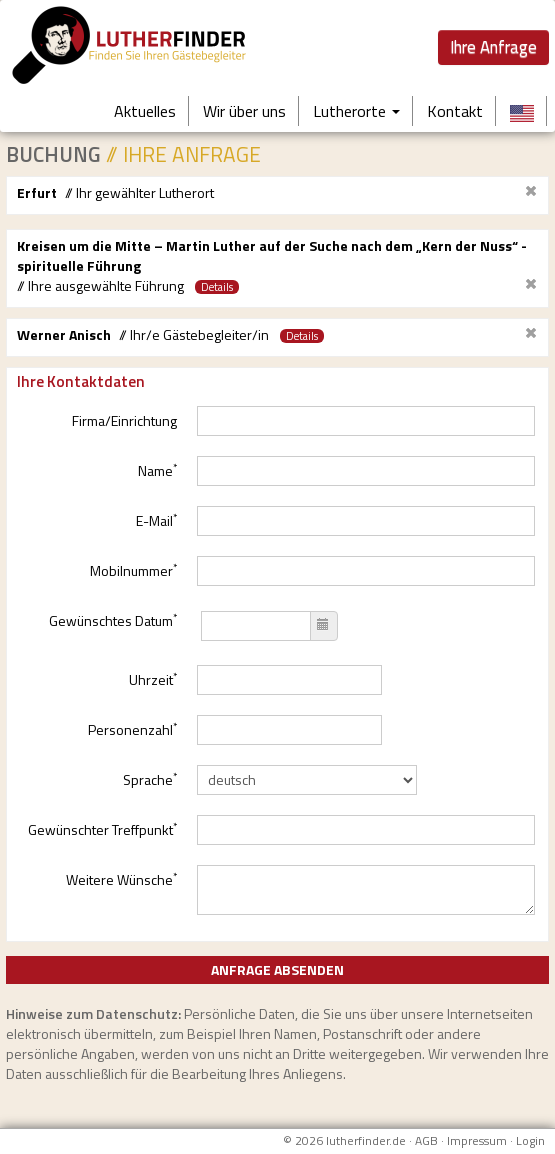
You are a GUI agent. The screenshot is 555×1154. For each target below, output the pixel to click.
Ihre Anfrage (493, 47)
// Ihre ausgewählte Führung (100, 286)
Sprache (150, 779)
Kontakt (455, 111)
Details (217, 287)
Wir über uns (244, 111)
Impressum (477, 1140)
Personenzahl (132, 729)
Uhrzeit (153, 679)
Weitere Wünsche (121, 879)
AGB (426, 1140)
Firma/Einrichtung (124, 420)
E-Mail (156, 520)
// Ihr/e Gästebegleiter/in (194, 335)
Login (530, 1140)
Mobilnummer (133, 570)
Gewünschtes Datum (113, 620)
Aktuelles (145, 111)
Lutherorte (356, 111)
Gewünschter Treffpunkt (102, 829)
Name (157, 470)
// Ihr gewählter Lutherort (139, 193)
